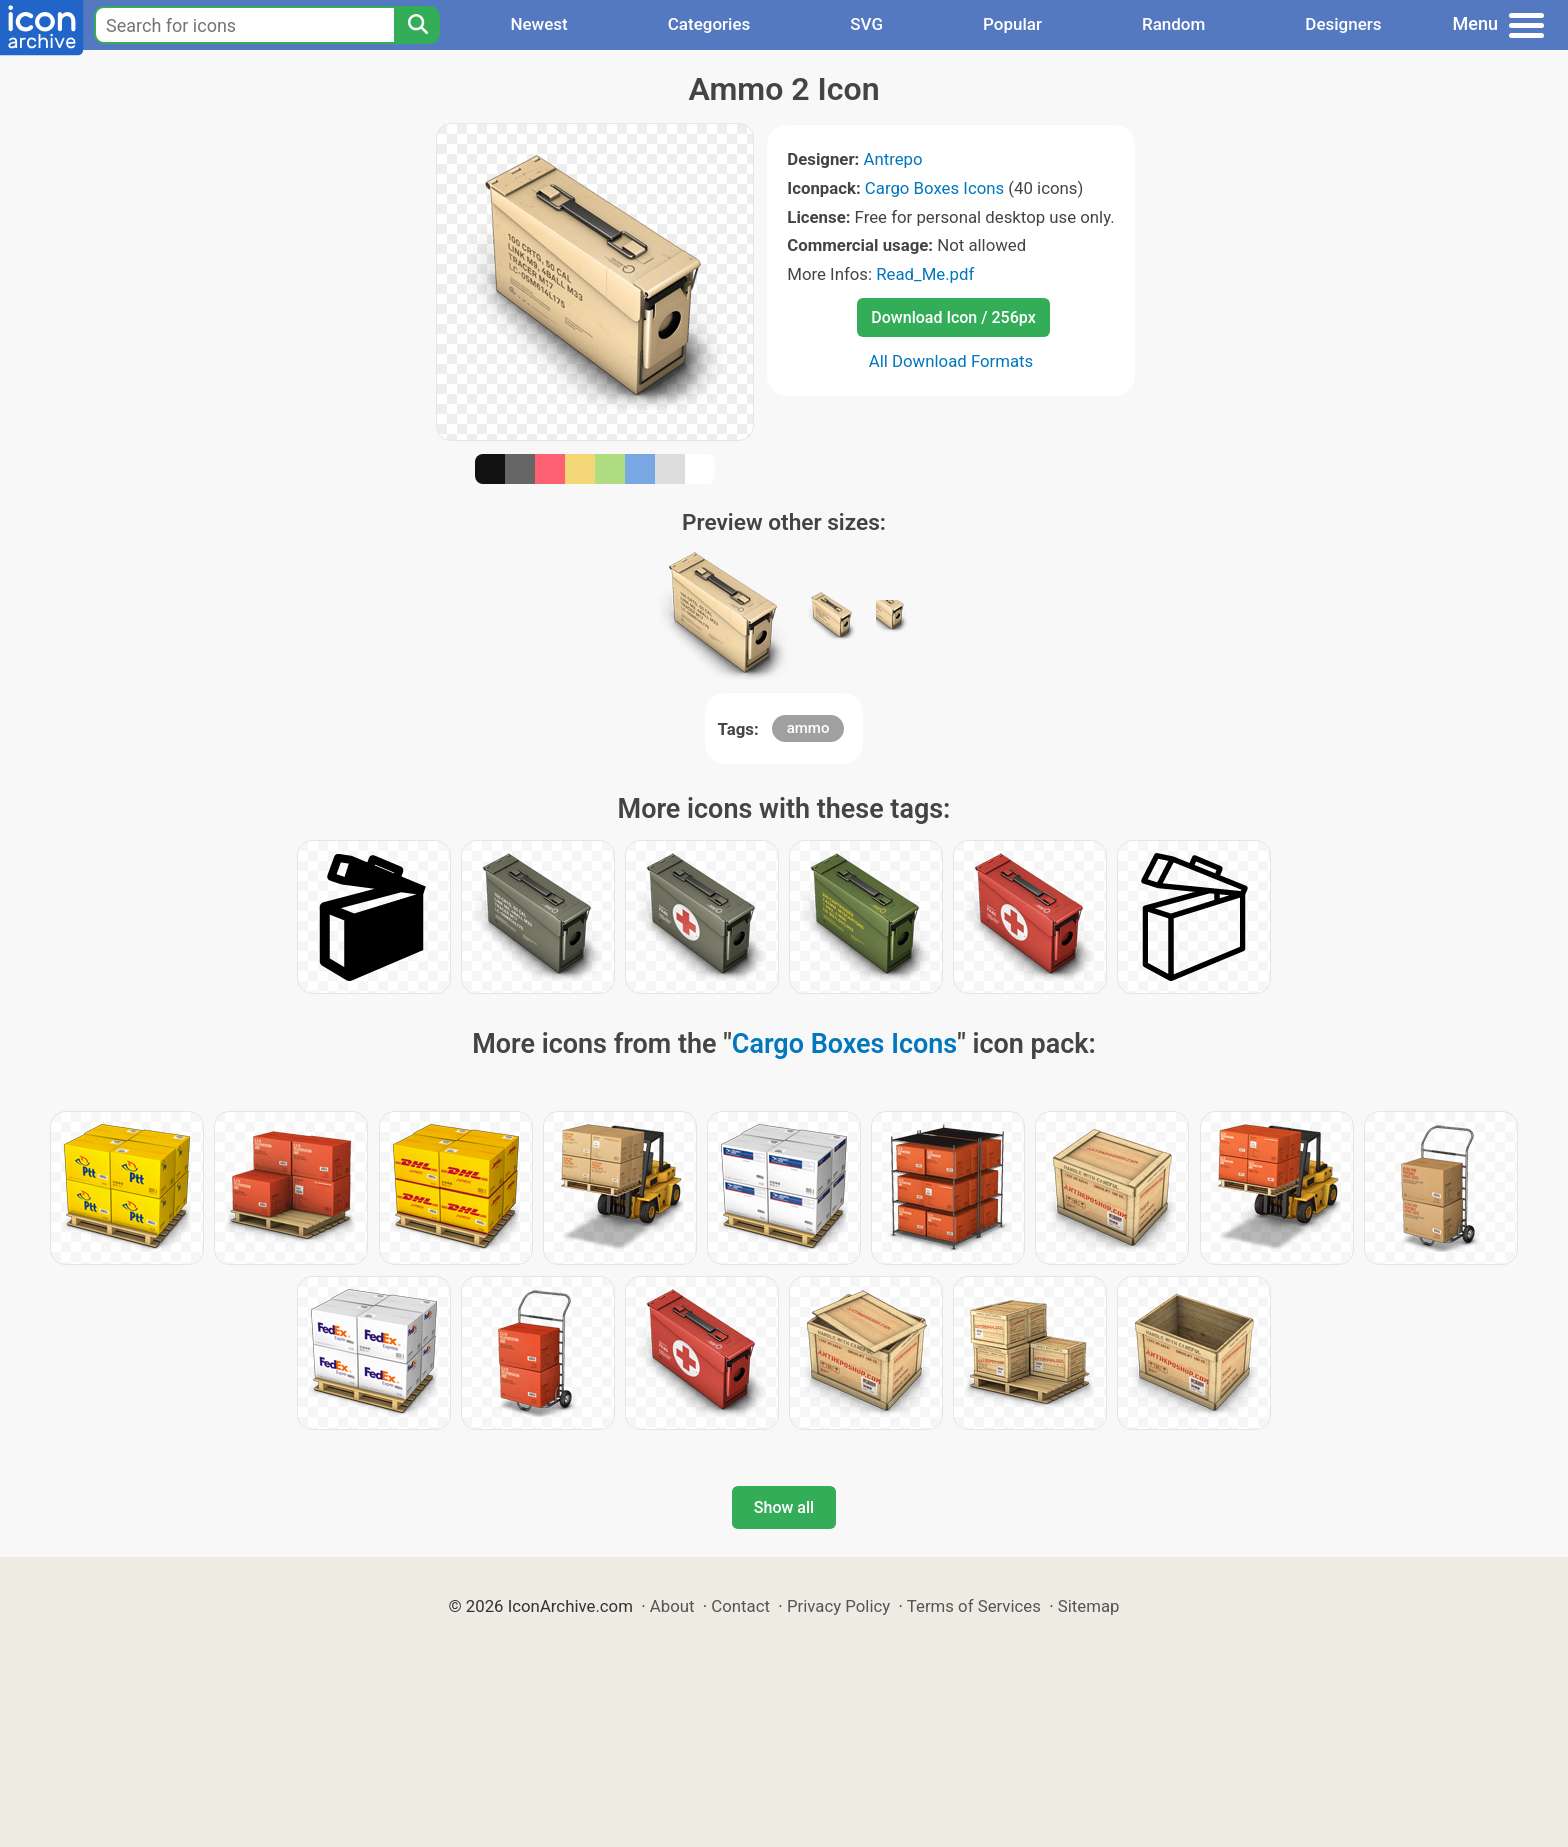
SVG (866, 24)
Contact (740, 1606)
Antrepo (892, 159)
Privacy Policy (838, 1606)
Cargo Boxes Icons (934, 188)
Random (1173, 24)
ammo (808, 728)
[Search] (417, 25)
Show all (784, 1507)
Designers (1343, 24)
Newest (538, 24)
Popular (1012, 24)
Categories (709, 24)
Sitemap (1089, 1606)
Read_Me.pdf (925, 274)
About (672, 1606)
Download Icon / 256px (953, 317)
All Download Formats (951, 361)
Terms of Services (974, 1606)
